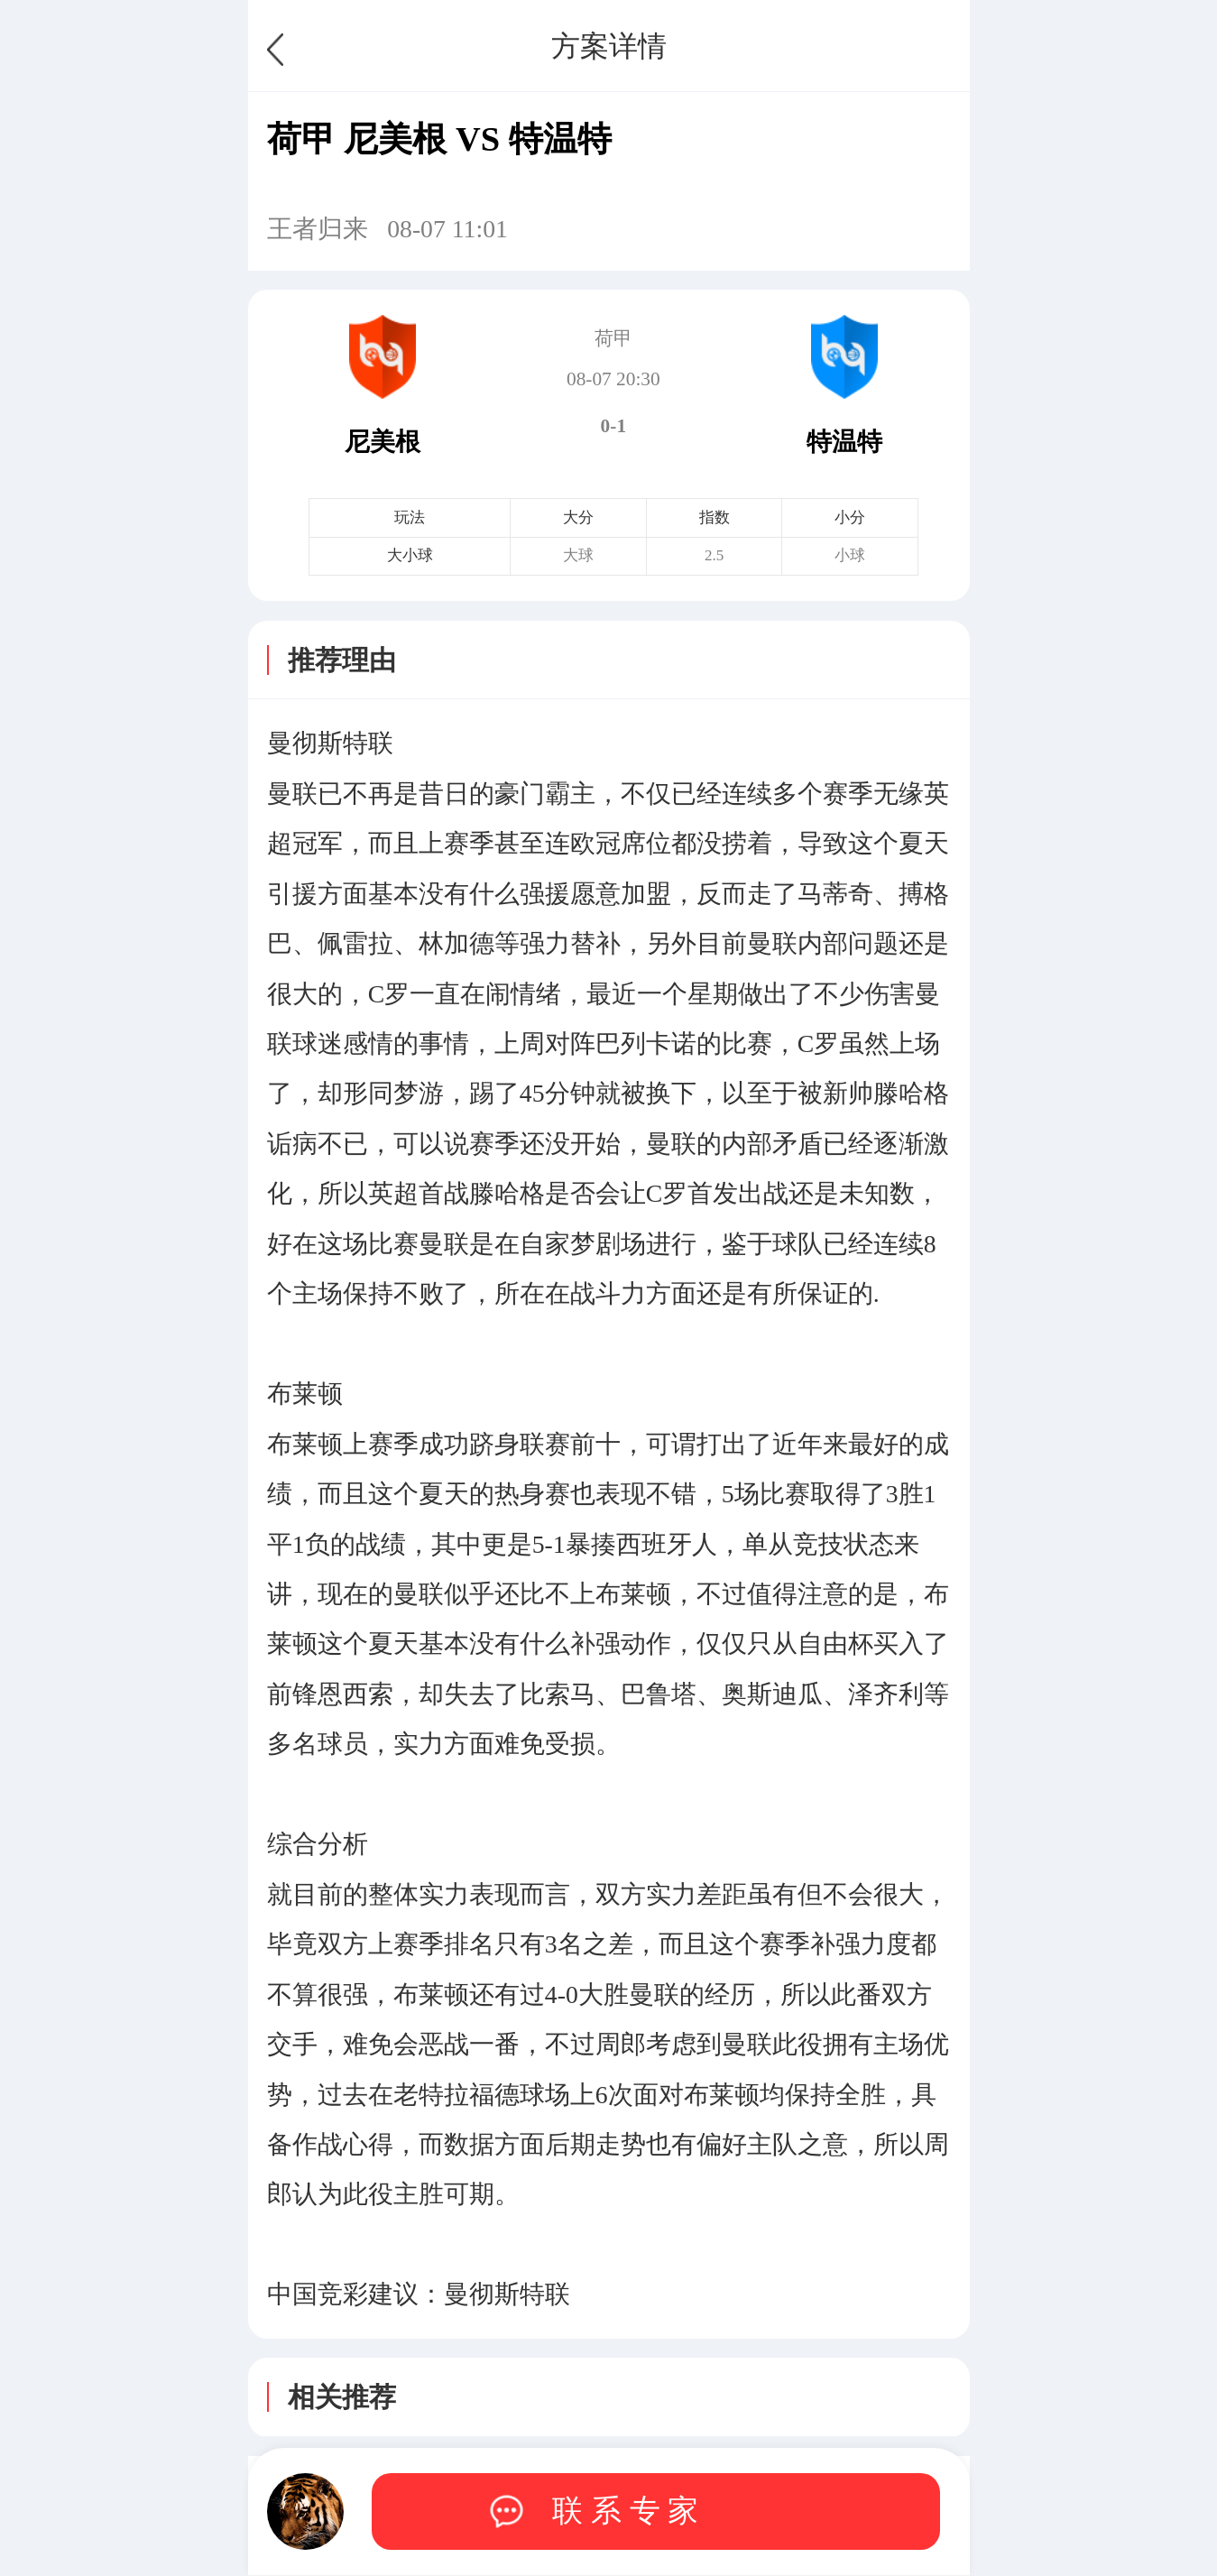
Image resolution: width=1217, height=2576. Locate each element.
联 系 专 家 (625, 2510)
